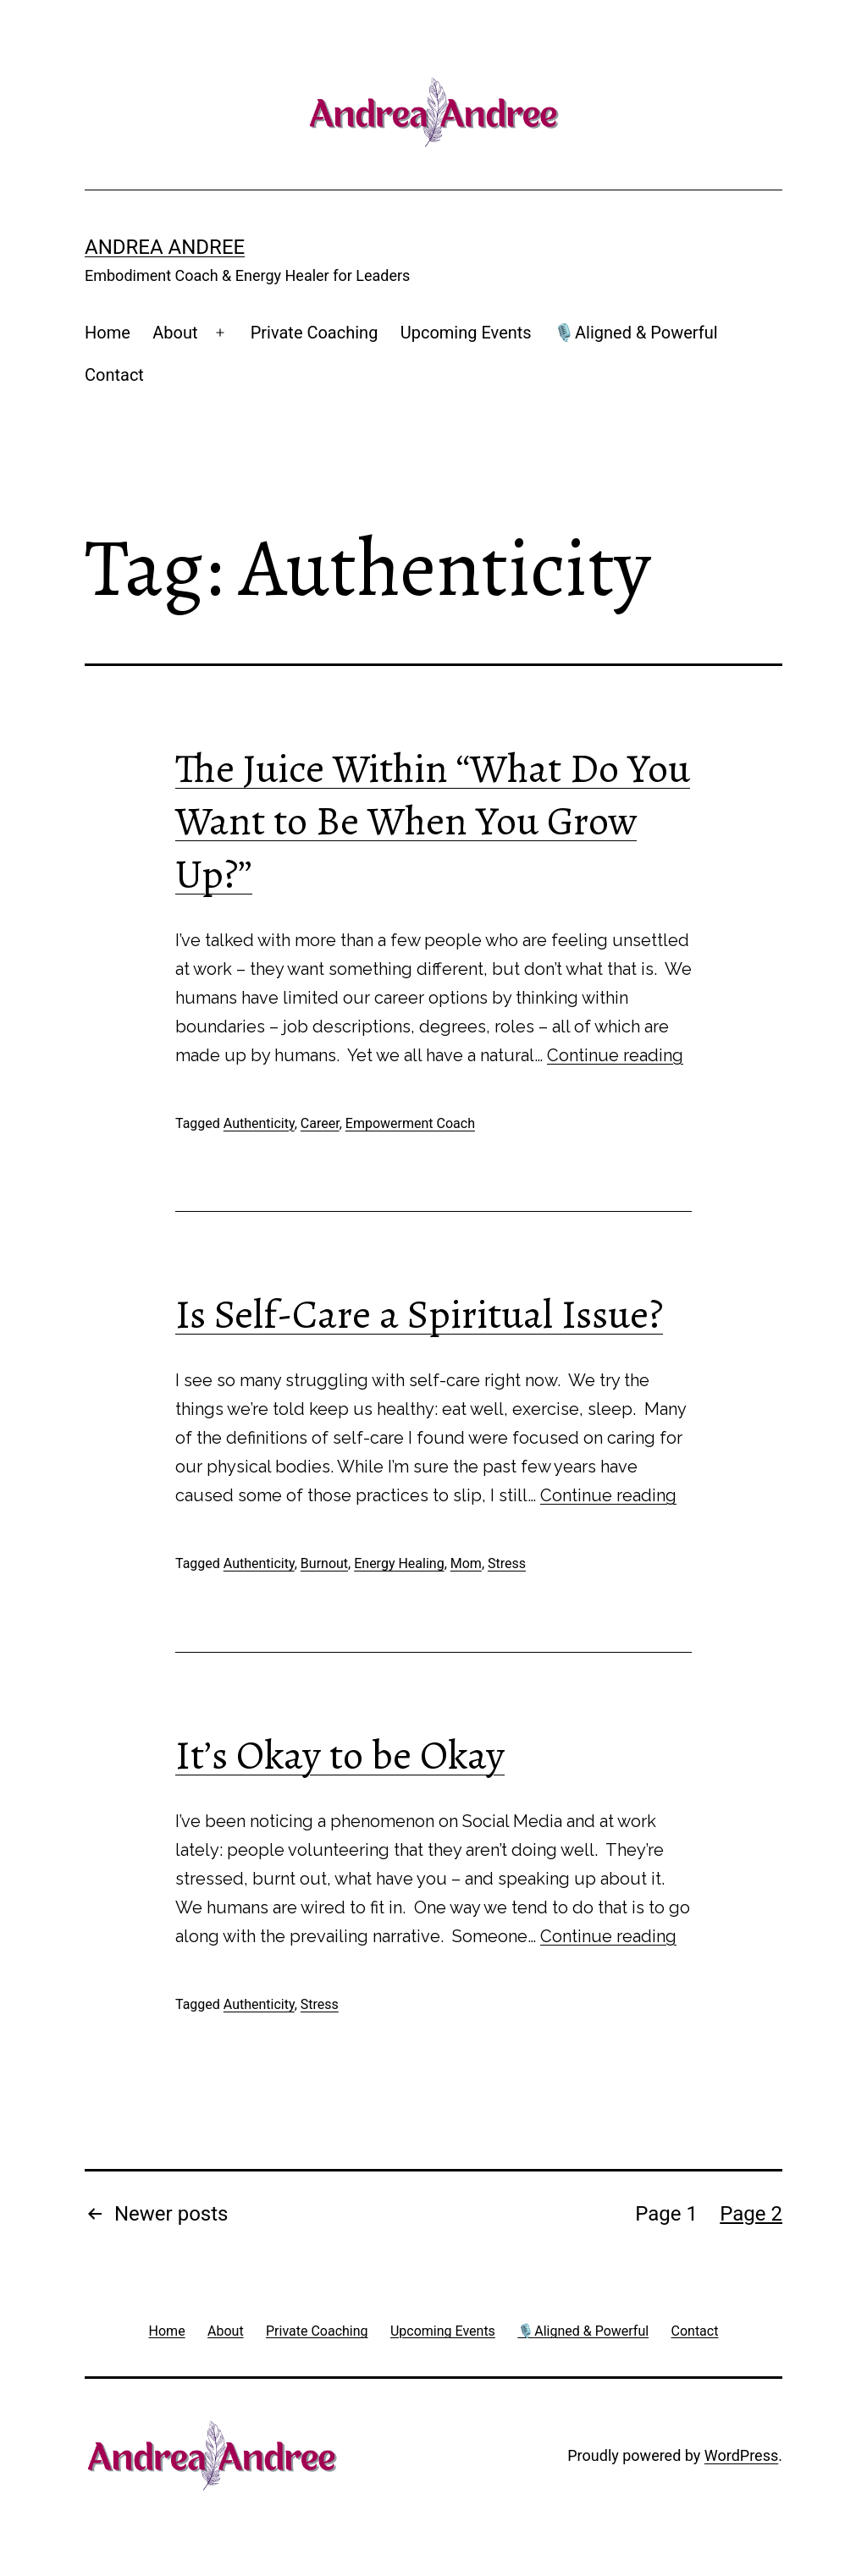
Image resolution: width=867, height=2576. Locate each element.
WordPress (741, 2455)
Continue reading (615, 1055)
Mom (466, 1563)
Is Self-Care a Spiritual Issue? (419, 1314)
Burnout (324, 1563)
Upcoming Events (466, 332)
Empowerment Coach (410, 1123)
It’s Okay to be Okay (340, 1755)
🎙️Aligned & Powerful (636, 332)
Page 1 (666, 2214)
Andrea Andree (165, 247)
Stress (507, 1563)
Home (107, 332)
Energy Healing (399, 1563)
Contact (114, 375)
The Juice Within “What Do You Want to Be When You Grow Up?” (432, 821)
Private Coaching (314, 332)
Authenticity (259, 1123)
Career (320, 1123)
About (174, 332)
